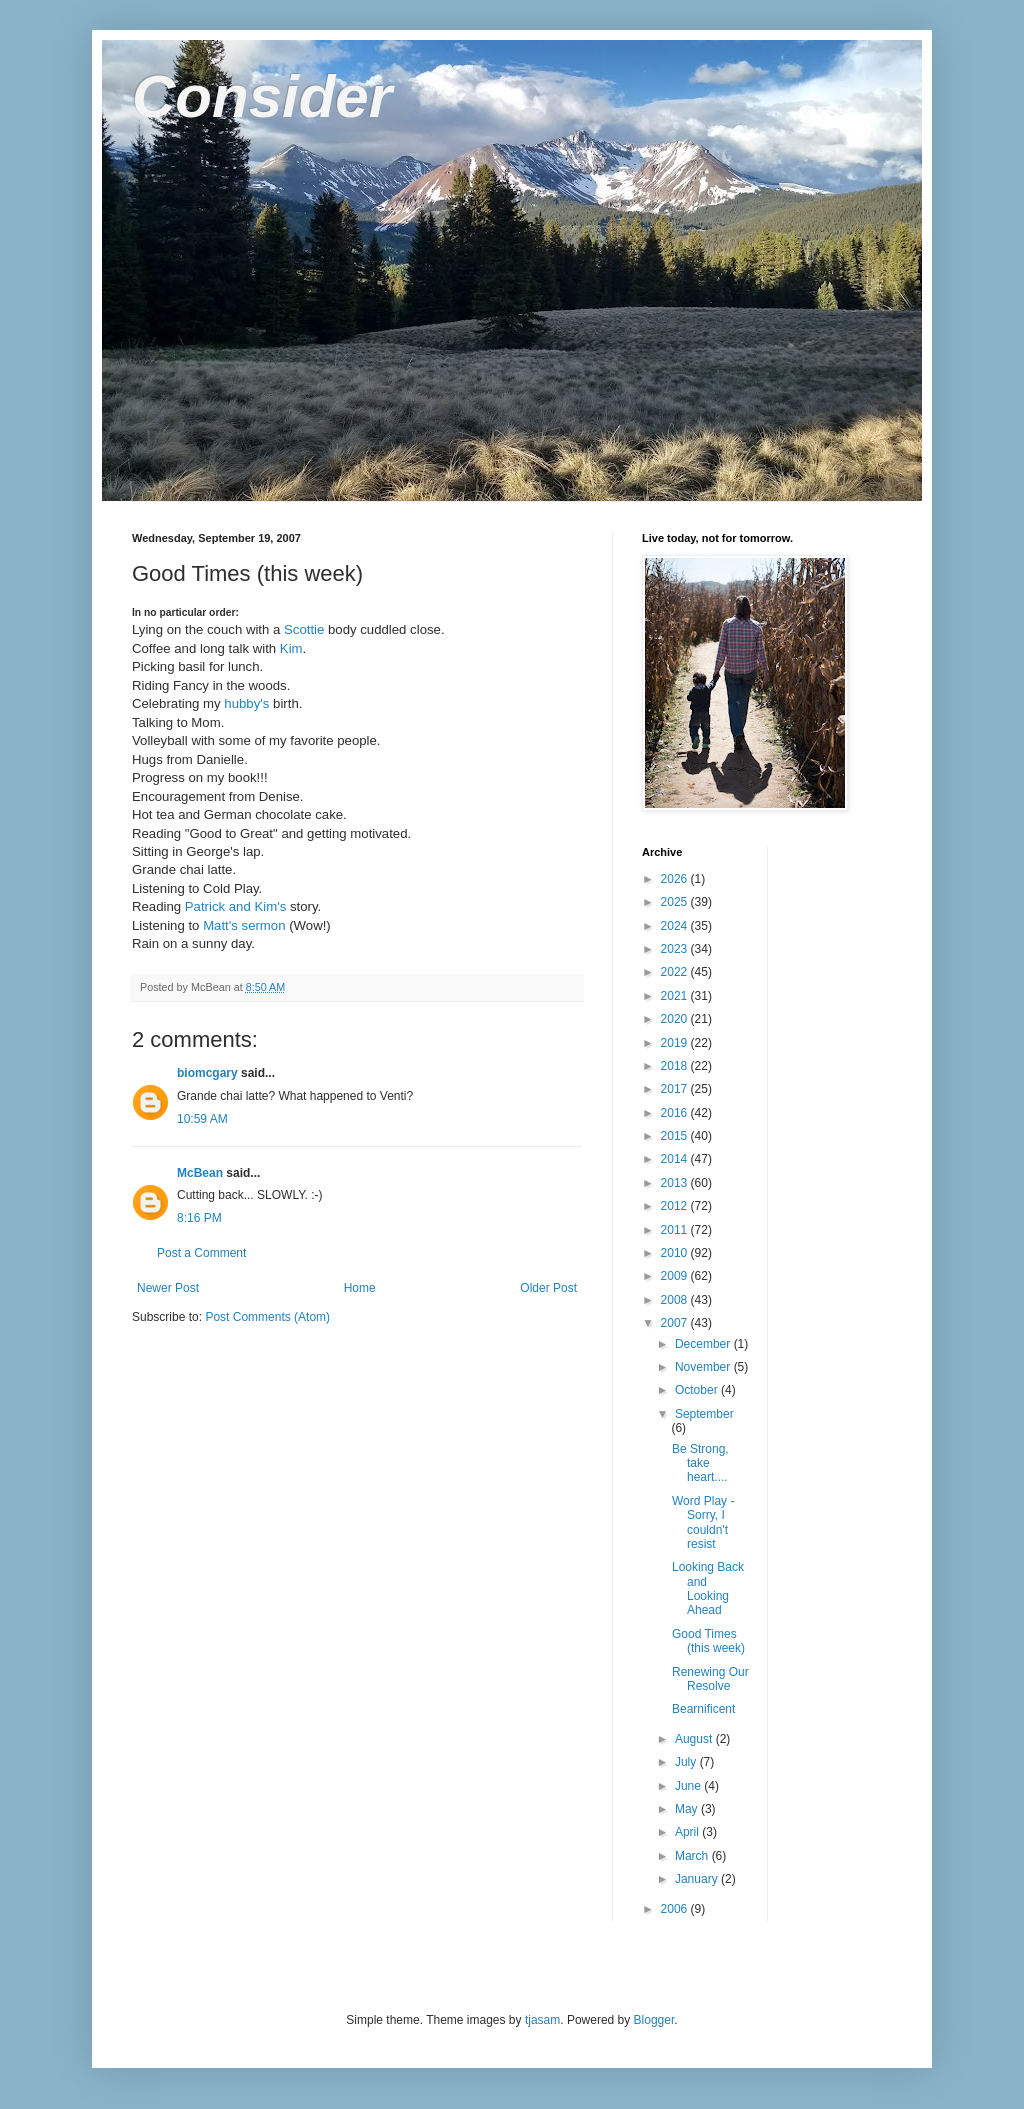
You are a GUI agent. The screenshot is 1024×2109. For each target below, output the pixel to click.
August (695, 1739)
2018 (676, 1066)
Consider (262, 96)
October (698, 1390)
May (688, 1809)
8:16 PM (199, 1218)
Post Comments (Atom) (267, 1317)
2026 (676, 879)
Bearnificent (703, 1709)
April (688, 1832)
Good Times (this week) (708, 1641)
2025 (676, 902)
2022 (676, 972)
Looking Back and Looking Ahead (708, 1588)
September (704, 1414)
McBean (200, 1173)
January (698, 1879)
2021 (676, 996)
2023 (676, 949)
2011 (676, 1230)
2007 (676, 1323)
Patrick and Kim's (235, 906)
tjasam (542, 2020)
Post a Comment (201, 1253)
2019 (676, 1043)
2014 (676, 1159)
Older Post (548, 1288)
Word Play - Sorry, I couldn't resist (703, 1522)
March (693, 1856)
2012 (676, 1206)
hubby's (247, 703)
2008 (676, 1300)
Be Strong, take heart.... (700, 1463)
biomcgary (207, 1073)
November (704, 1367)
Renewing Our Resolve (710, 1679)
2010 (676, 1253)
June (689, 1786)
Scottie (304, 629)
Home (360, 1288)
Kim (291, 648)
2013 (676, 1183)
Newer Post (168, 1288)
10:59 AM (202, 1119)
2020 (676, 1019)
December (704, 1344)
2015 (676, 1136)
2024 (676, 926)
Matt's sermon (244, 925)
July (687, 1762)
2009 (676, 1276)
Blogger (654, 2020)
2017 (676, 1089)
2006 (676, 1909)
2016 (676, 1113)
